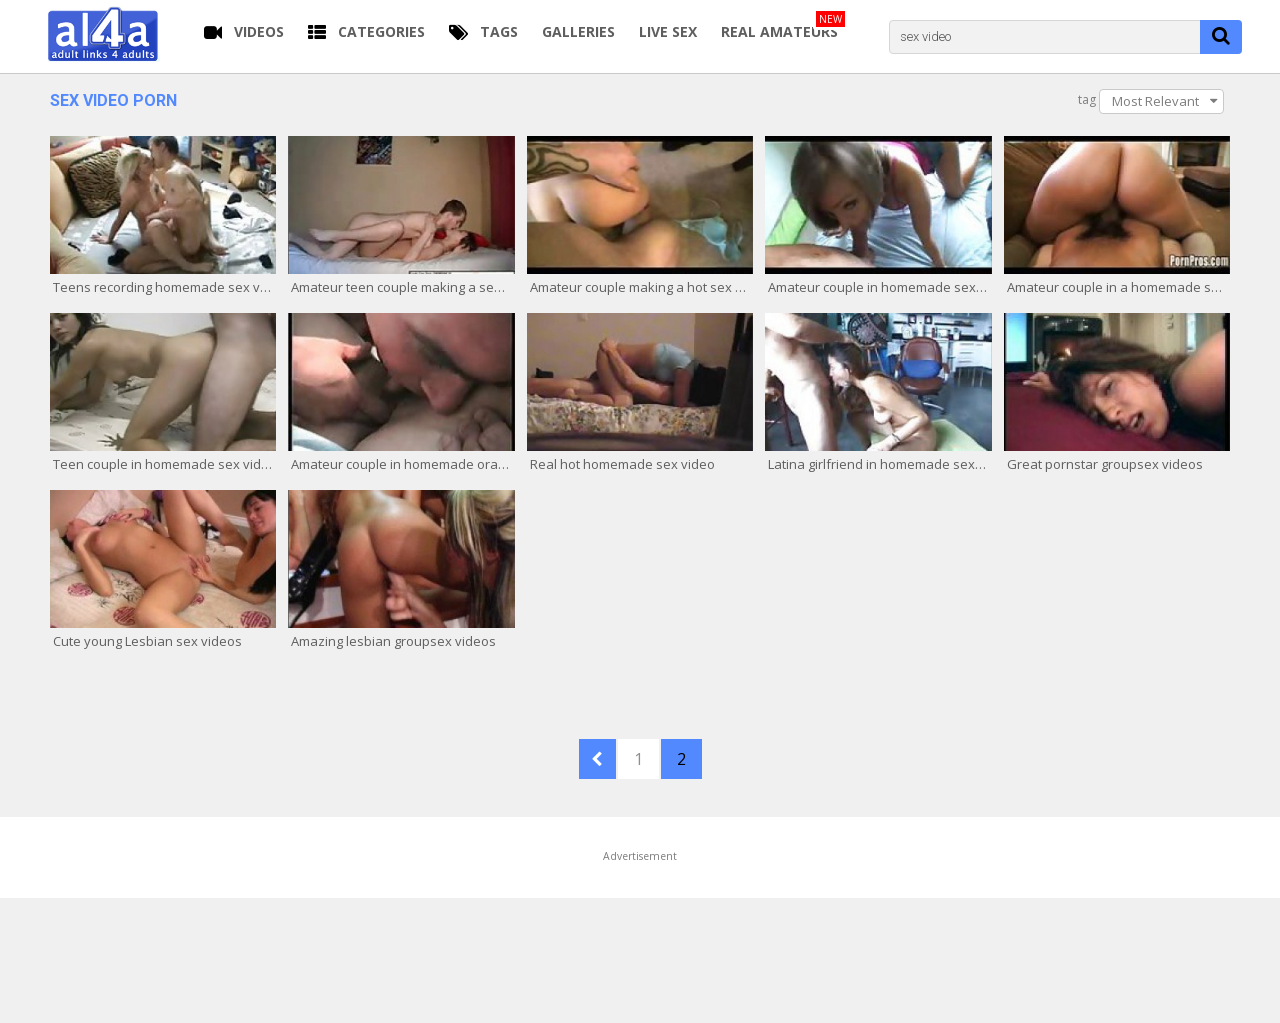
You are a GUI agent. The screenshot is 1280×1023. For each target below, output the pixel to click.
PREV (597, 759)
